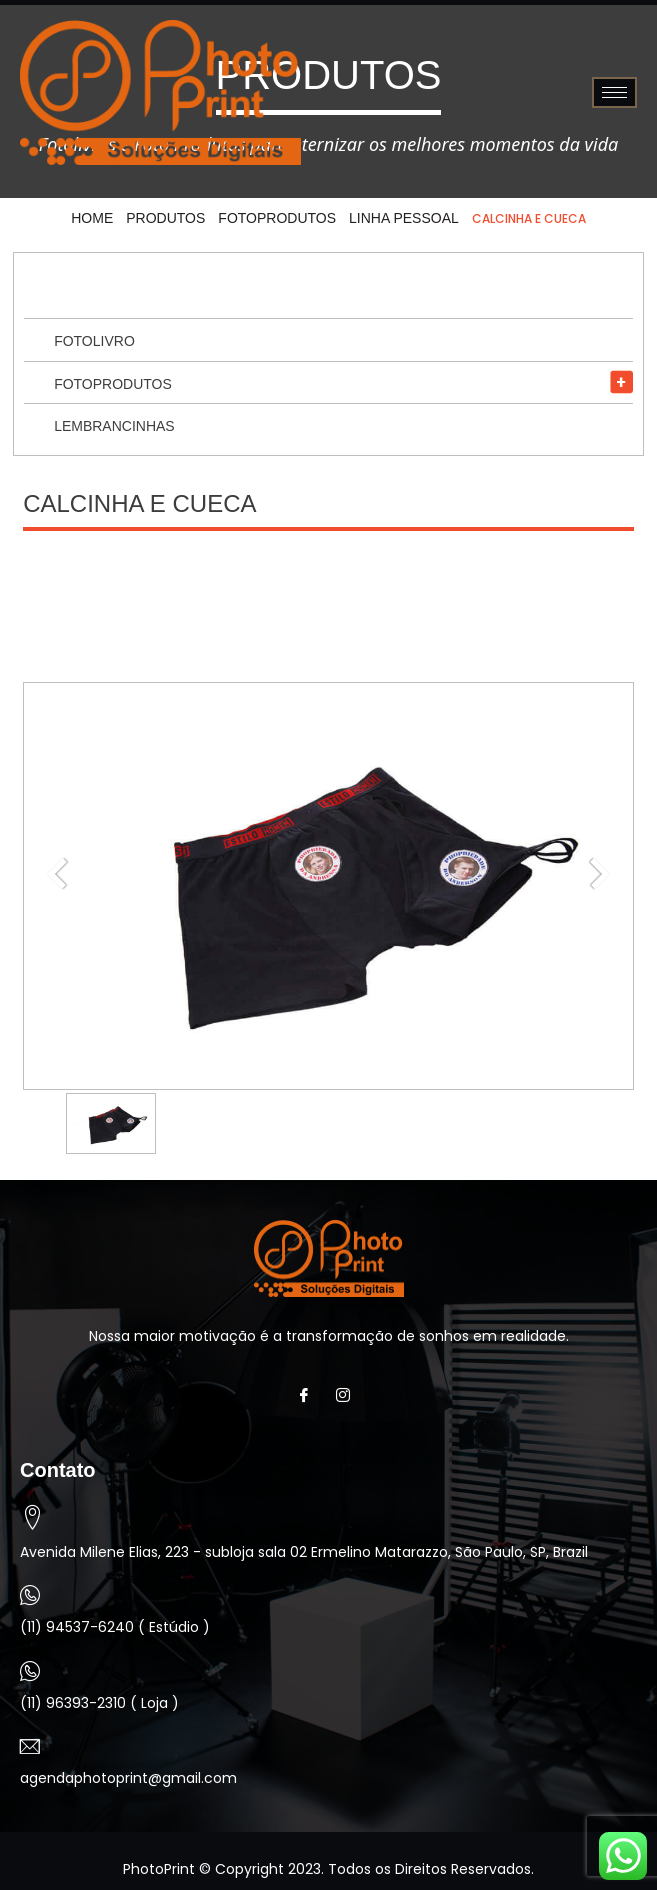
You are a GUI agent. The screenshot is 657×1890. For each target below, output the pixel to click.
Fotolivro (94, 341)
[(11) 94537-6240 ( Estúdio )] (30, 1595)
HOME (92, 218)
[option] (111, 1123)
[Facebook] (309, 1395)
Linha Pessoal (404, 218)
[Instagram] (348, 1395)
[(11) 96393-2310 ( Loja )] (30, 1671)
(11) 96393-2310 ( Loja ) (99, 1703)
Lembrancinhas (114, 426)
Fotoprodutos (277, 218)
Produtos (165, 218)
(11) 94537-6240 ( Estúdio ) (115, 1627)
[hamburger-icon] (614, 92)
